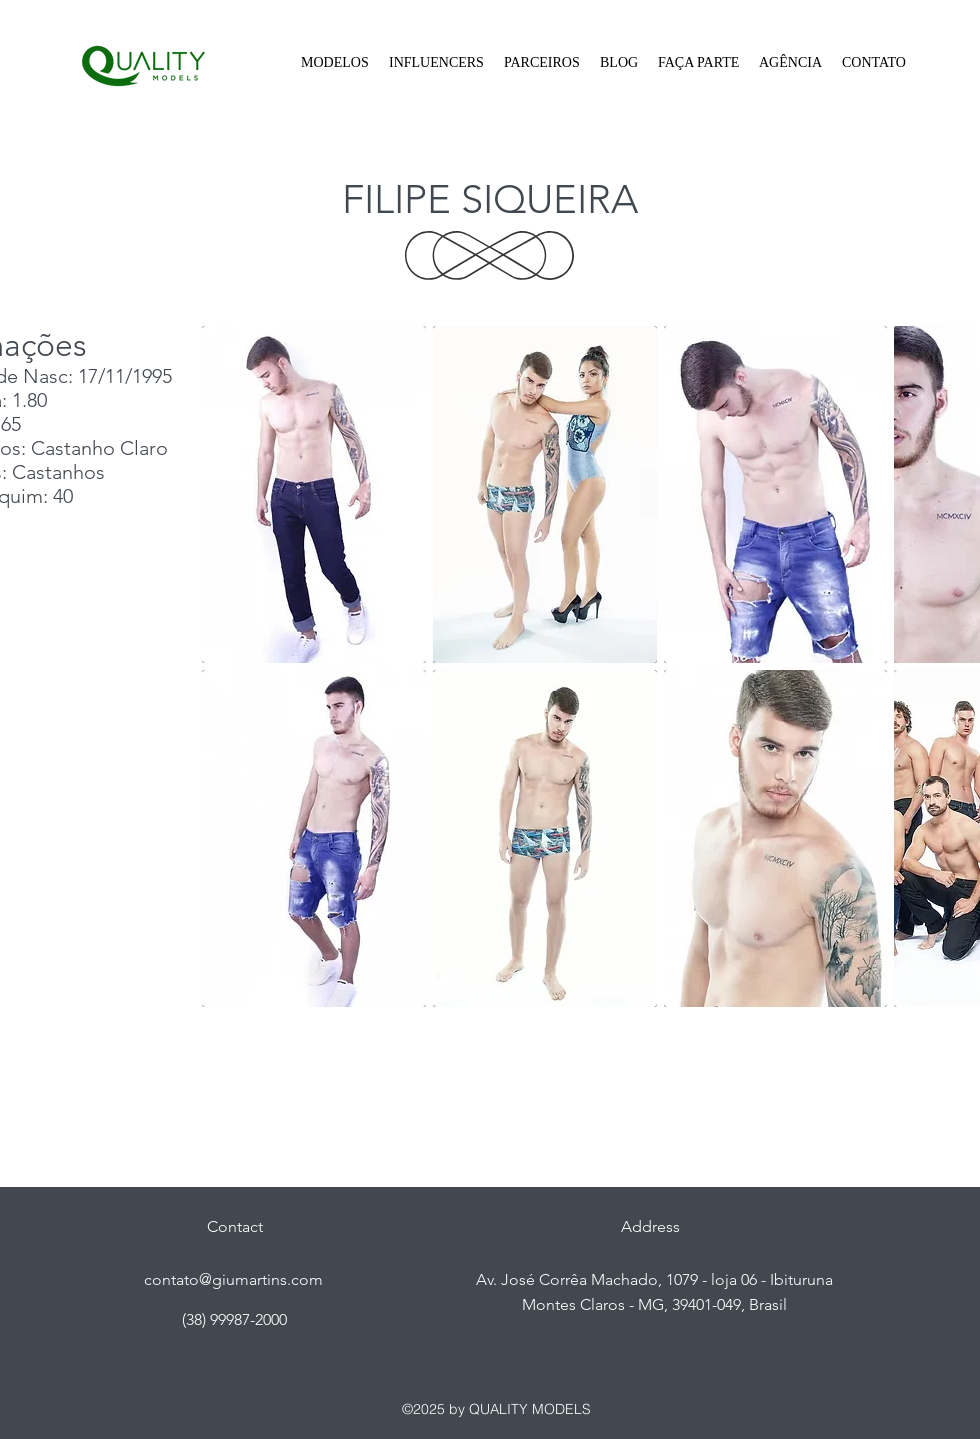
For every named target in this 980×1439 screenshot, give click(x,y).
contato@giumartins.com (233, 1279)
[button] (335, 63)
